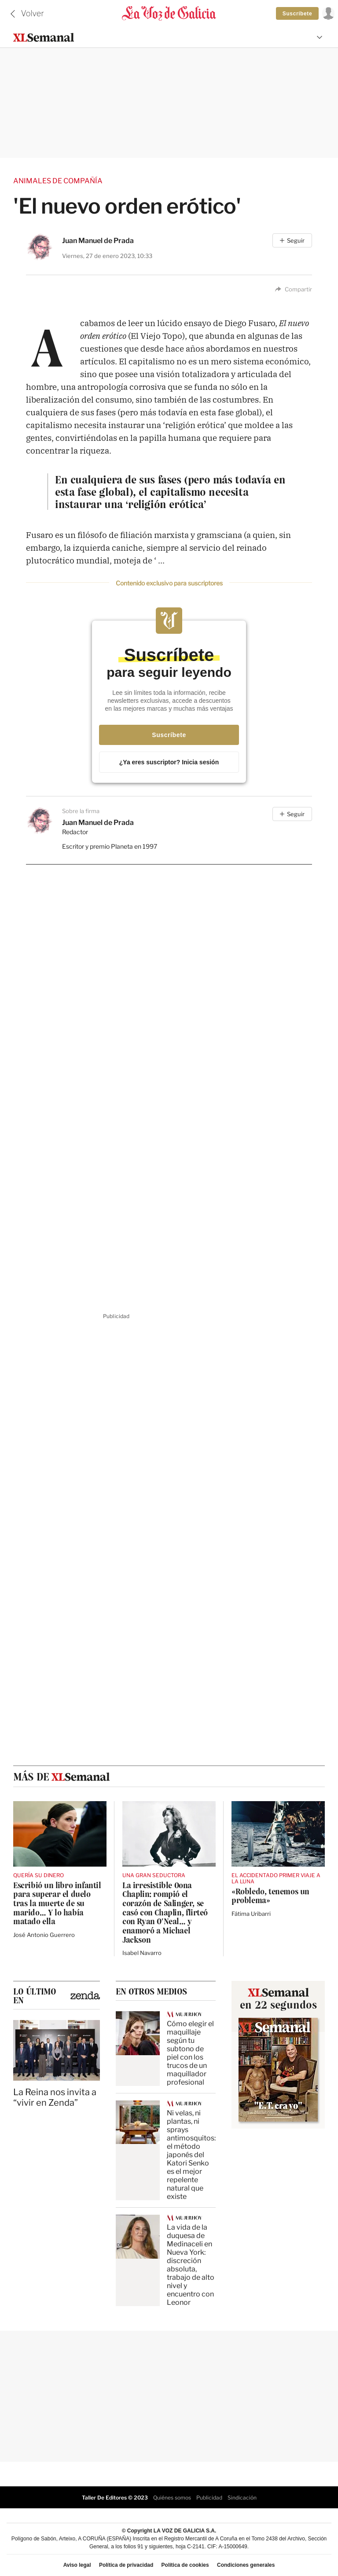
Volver (32, 13)
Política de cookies (185, 2565)
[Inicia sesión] (326, 13)
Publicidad (209, 2497)
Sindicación (242, 2497)
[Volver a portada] (169, 14)
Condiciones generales (246, 2565)
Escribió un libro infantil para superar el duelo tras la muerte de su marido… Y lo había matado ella (57, 1903)
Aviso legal (77, 2565)
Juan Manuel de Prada (98, 240)
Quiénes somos (172, 2497)
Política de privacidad (126, 2565)
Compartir (293, 289)
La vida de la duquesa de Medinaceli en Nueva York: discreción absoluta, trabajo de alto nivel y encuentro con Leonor (190, 2264)
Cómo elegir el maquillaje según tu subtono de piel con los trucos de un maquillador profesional (190, 2052)
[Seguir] (292, 240)
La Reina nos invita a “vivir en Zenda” (54, 2096)
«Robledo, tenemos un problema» (270, 1895)
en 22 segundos (278, 2004)
